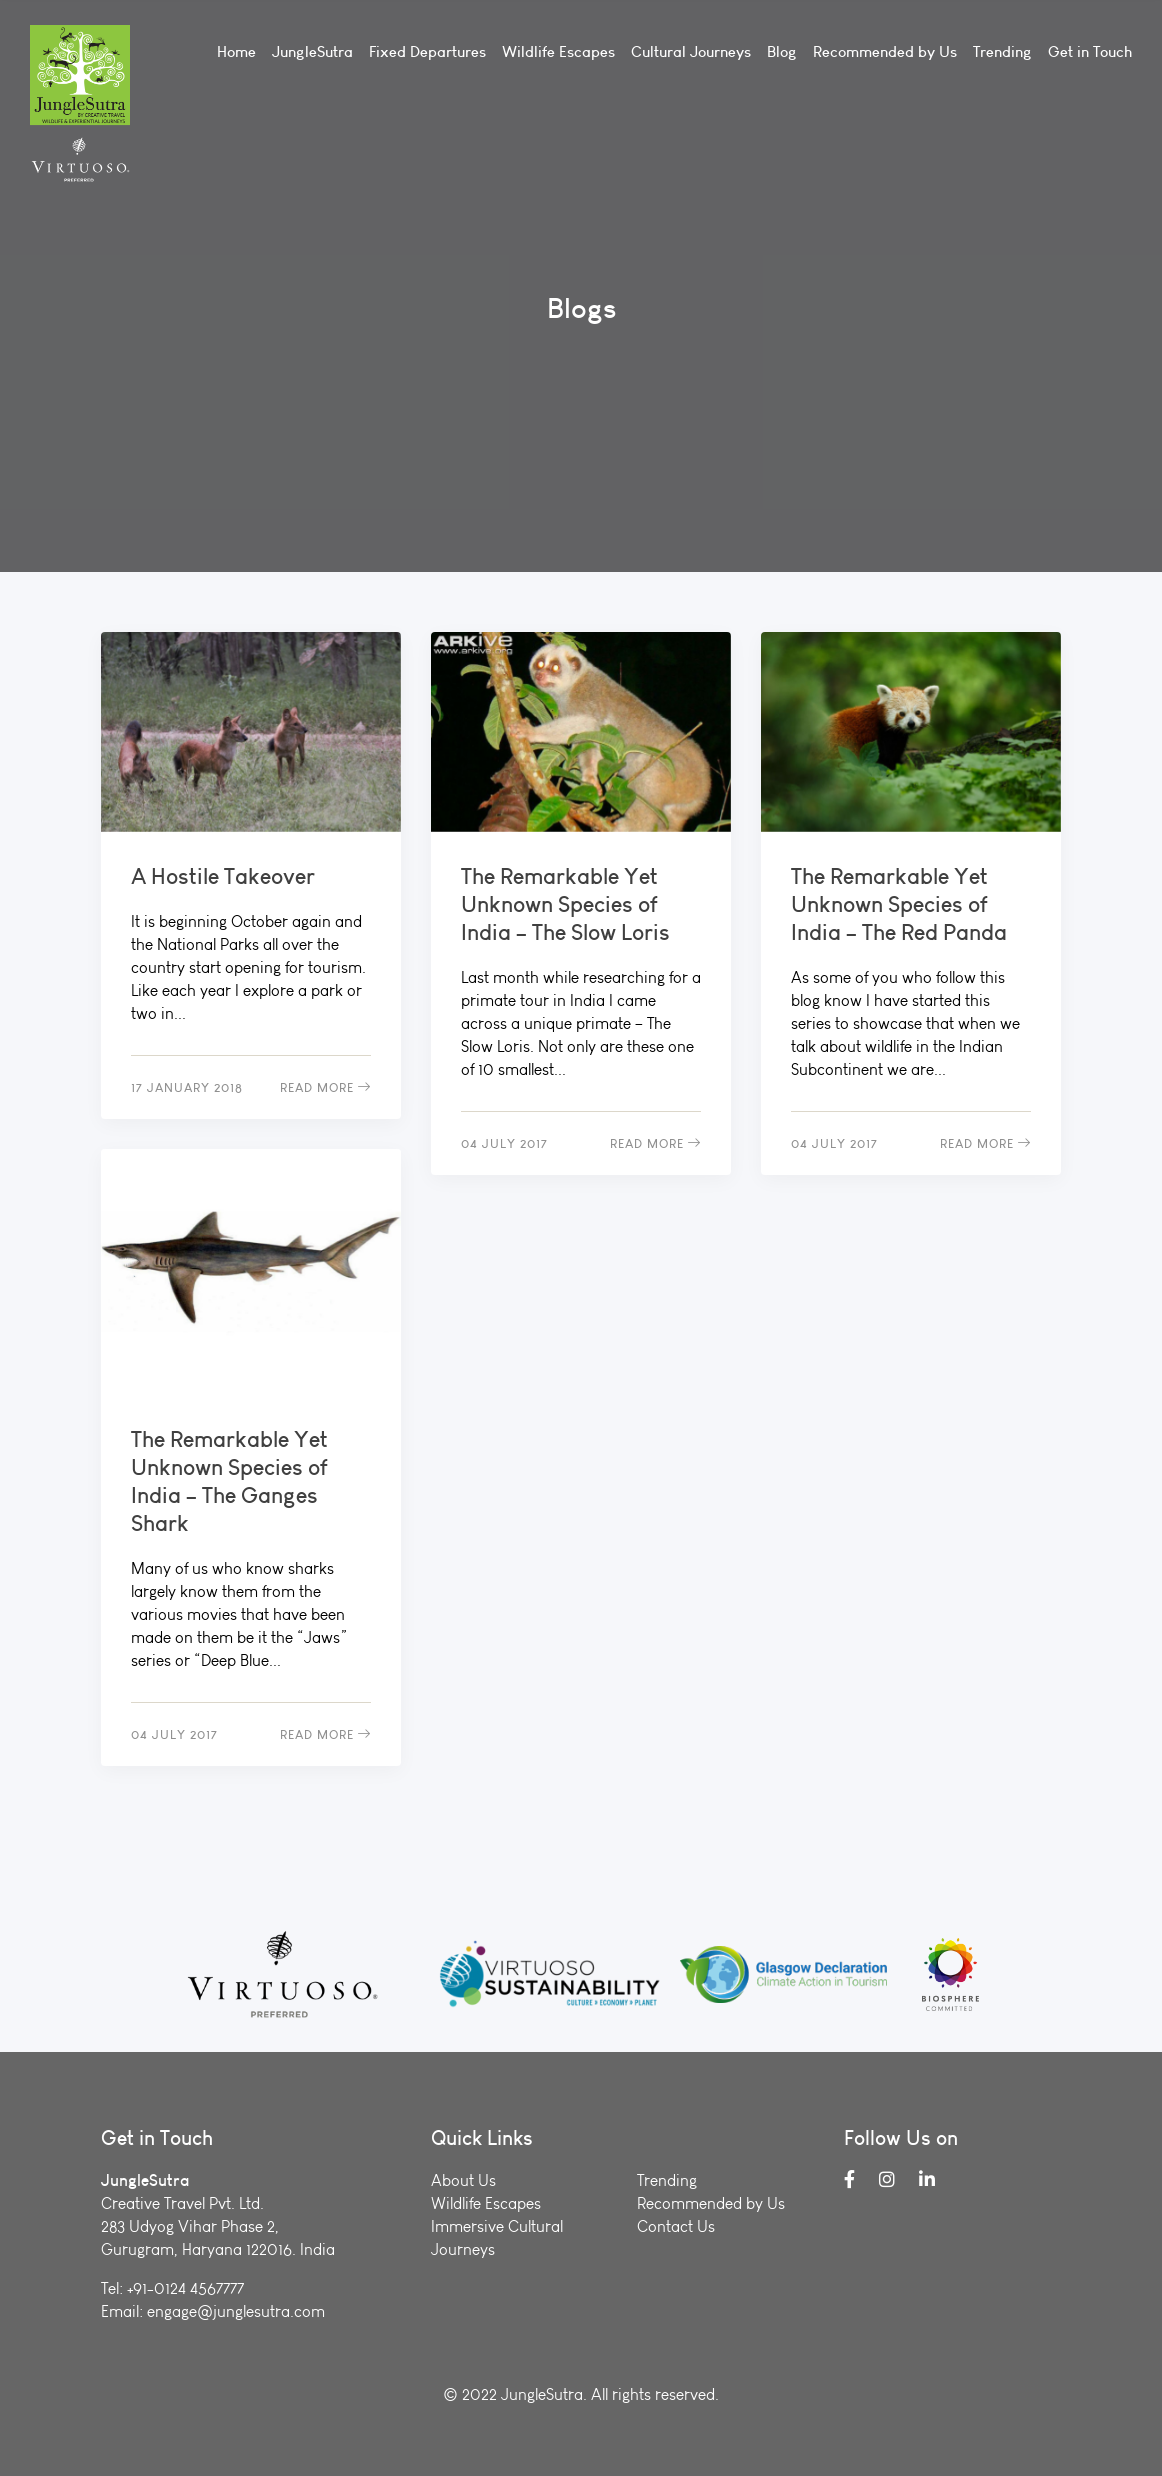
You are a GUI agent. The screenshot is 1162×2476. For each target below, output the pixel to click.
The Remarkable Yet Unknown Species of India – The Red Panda (899, 904)
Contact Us (676, 2226)
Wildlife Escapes (558, 51)
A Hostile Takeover (223, 876)
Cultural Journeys (691, 51)
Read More (325, 1087)
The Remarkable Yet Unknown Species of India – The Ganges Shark (229, 1481)
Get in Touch (1090, 51)
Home (236, 51)
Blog (782, 51)
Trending (1002, 51)
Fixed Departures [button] (427, 51)
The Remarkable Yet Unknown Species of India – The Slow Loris (565, 904)
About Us (463, 2180)
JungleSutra (312, 51)
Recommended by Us (885, 51)
